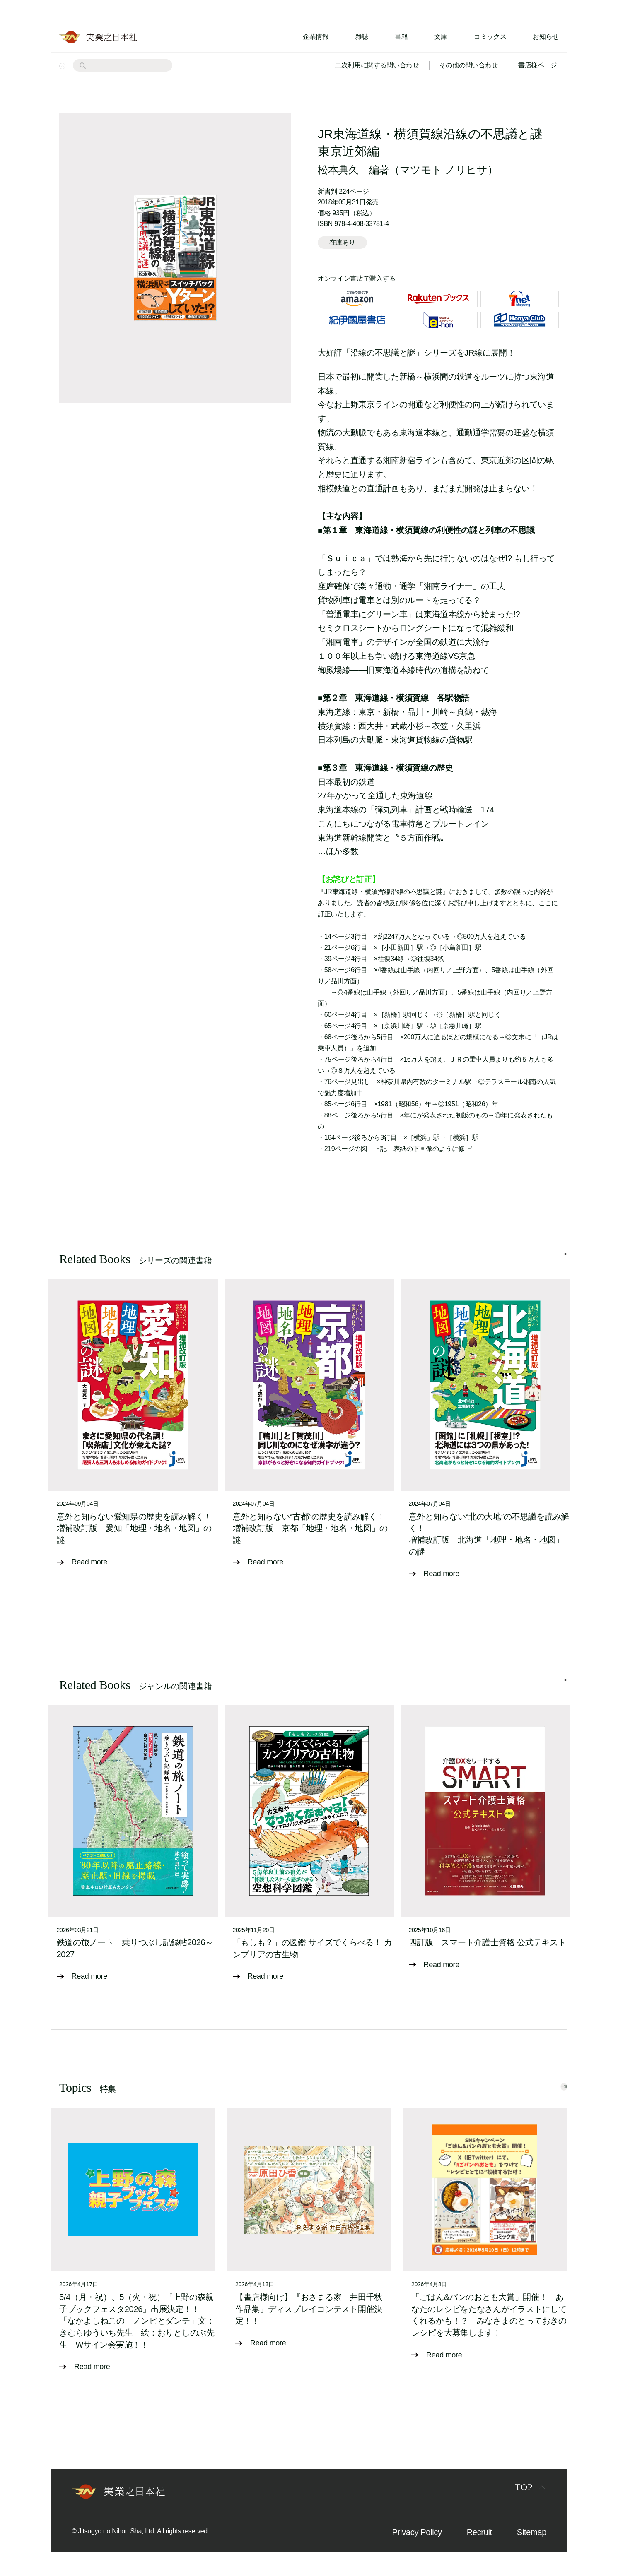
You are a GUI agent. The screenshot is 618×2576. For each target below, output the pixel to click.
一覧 (549, 2084)
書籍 (401, 36)
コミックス (490, 36)
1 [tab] (565, 1262)
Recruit (479, 2531)
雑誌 (361, 36)
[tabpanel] (133, 1429)
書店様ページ (537, 65)
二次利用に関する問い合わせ (377, 65)
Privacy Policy (417, 2531)
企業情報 (316, 36)
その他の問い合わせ (468, 65)
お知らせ (546, 36)
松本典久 (338, 169)
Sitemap (531, 2531)
